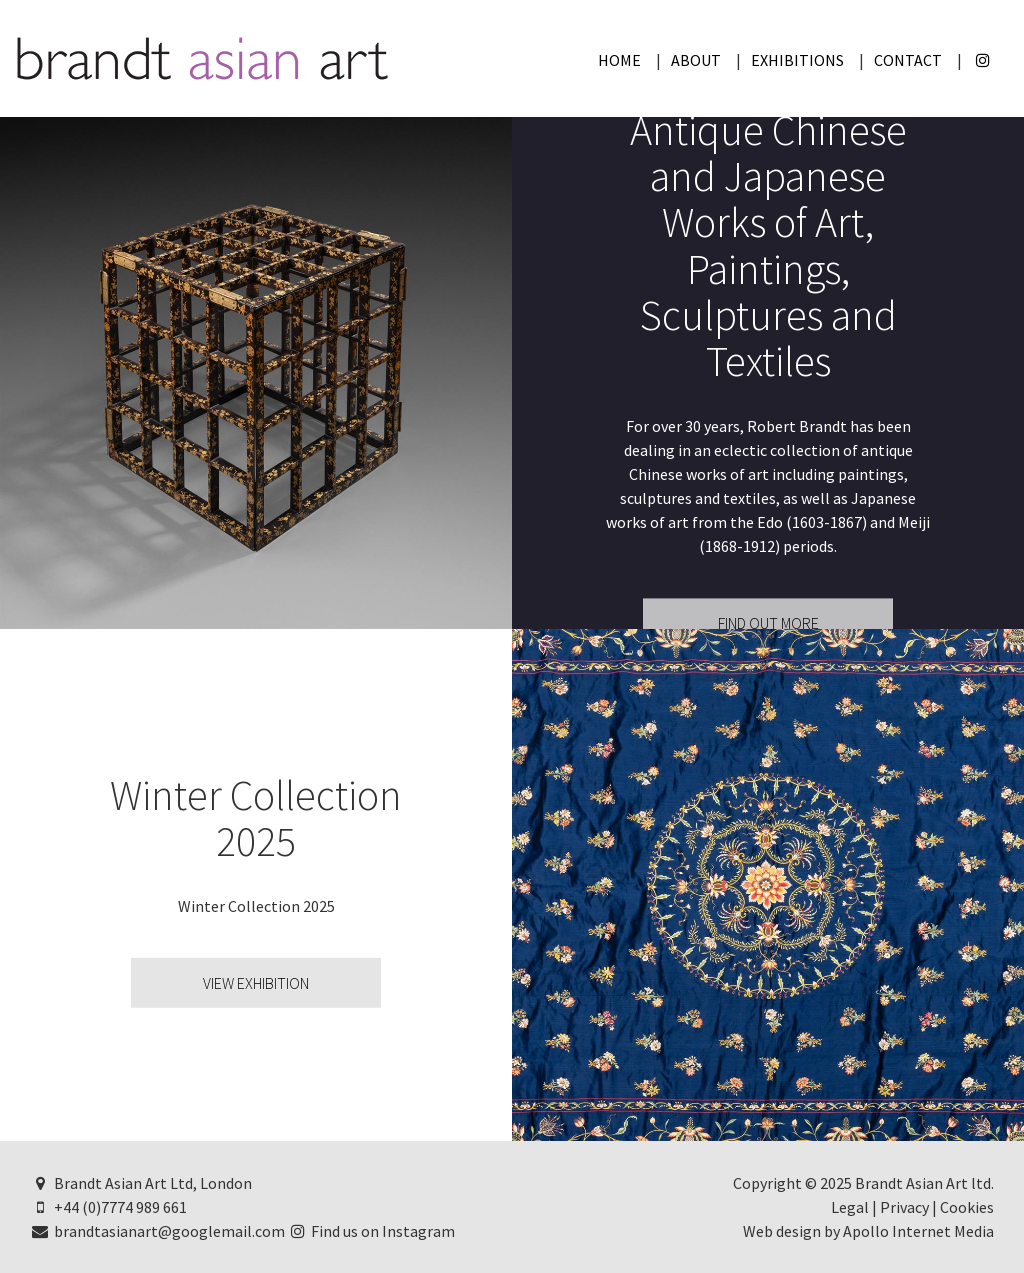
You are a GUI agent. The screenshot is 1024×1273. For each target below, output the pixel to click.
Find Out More (768, 624)
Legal (850, 1207)
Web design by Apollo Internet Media (868, 1231)
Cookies (967, 1207)
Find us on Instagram (372, 1231)
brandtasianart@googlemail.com (157, 1231)
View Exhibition (256, 983)
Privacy (904, 1207)
